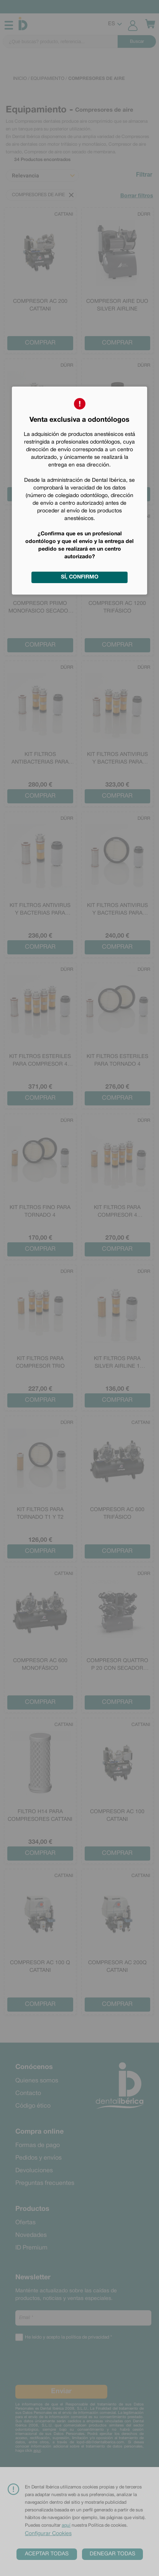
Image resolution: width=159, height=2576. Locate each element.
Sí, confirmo (79, 577)
